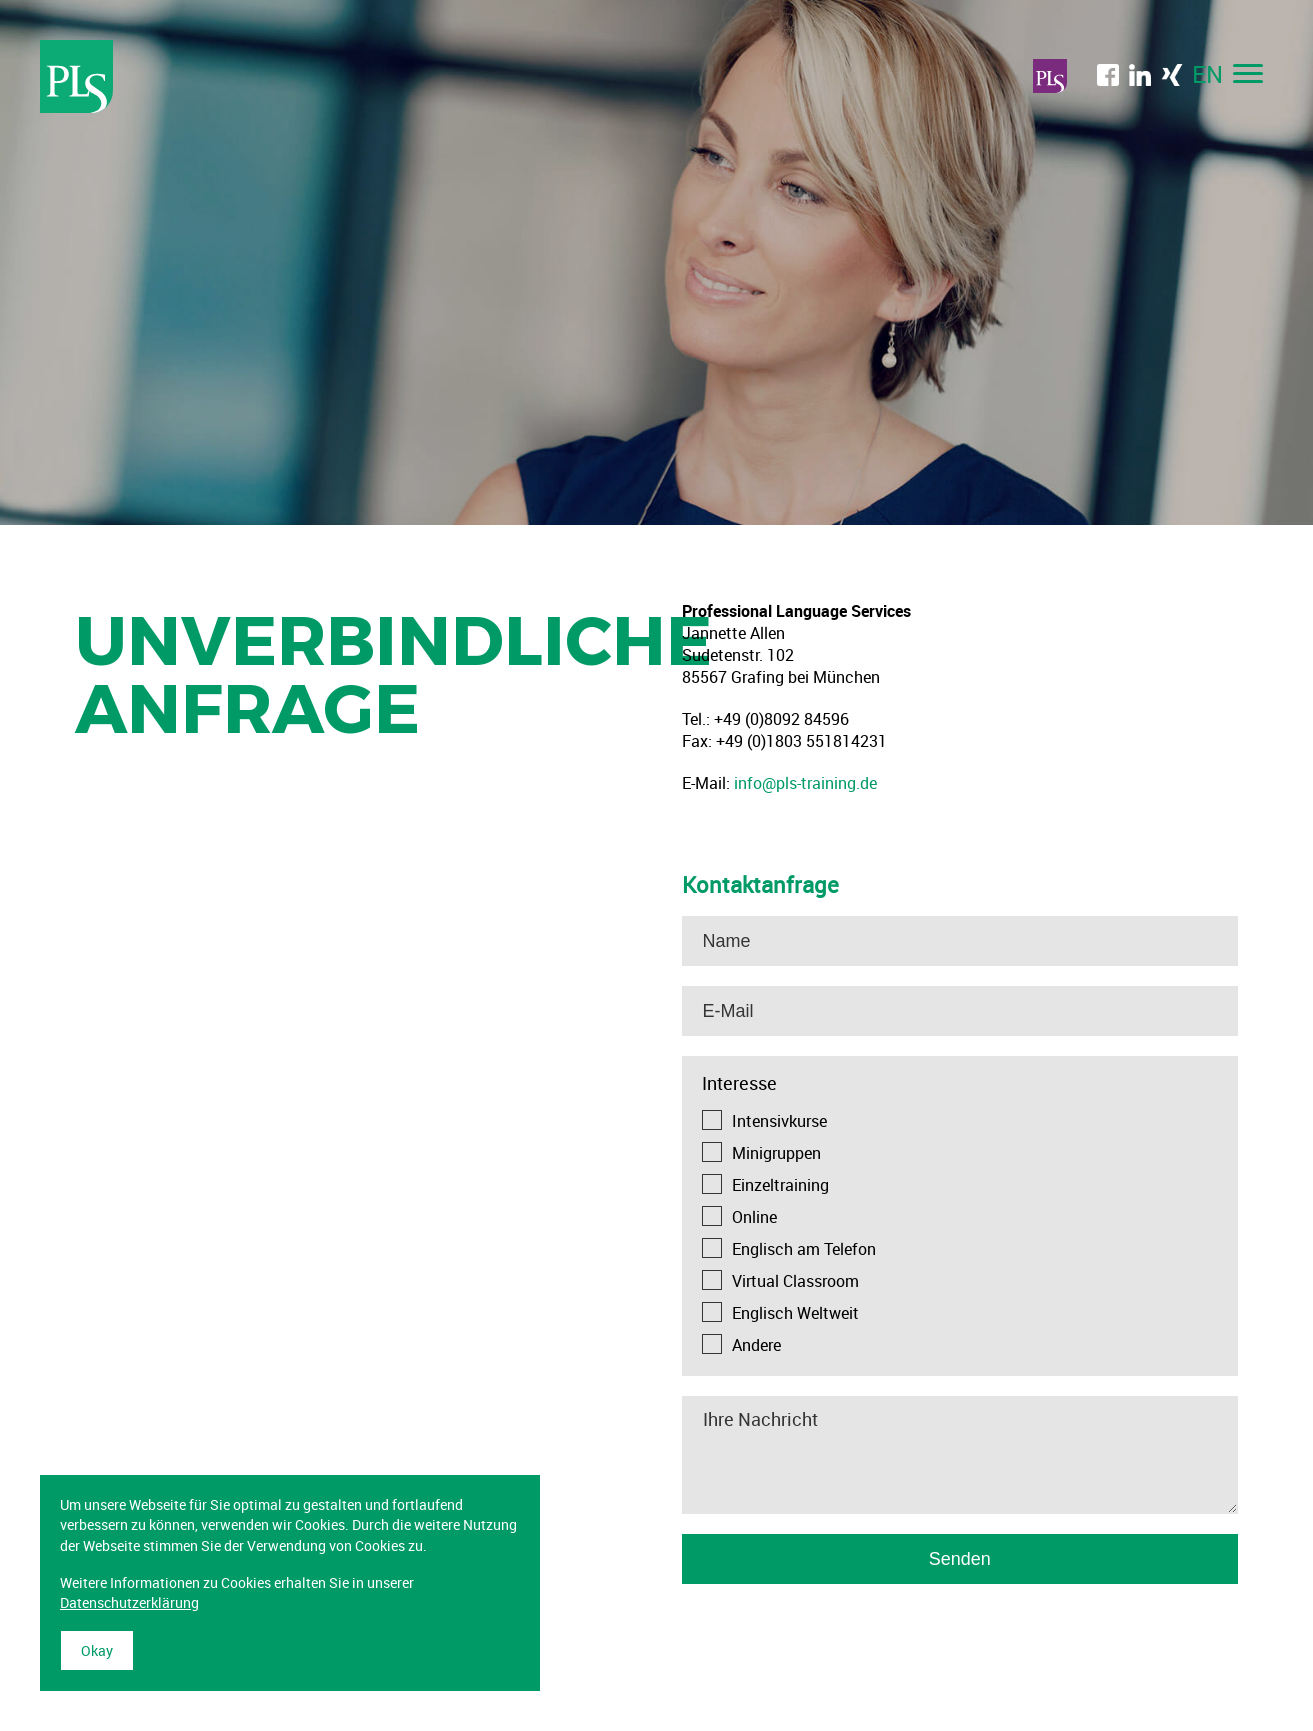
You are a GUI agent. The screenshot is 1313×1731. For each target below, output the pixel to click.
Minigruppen (776, 1153)
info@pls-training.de (805, 783)
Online (754, 1217)
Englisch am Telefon (804, 1249)
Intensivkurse (779, 1121)
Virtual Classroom (795, 1281)
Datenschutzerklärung (129, 1602)
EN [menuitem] (1207, 74)
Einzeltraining (780, 1185)
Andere (756, 1345)
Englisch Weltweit (795, 1313)
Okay (97, 1650)
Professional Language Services (77, 76)
